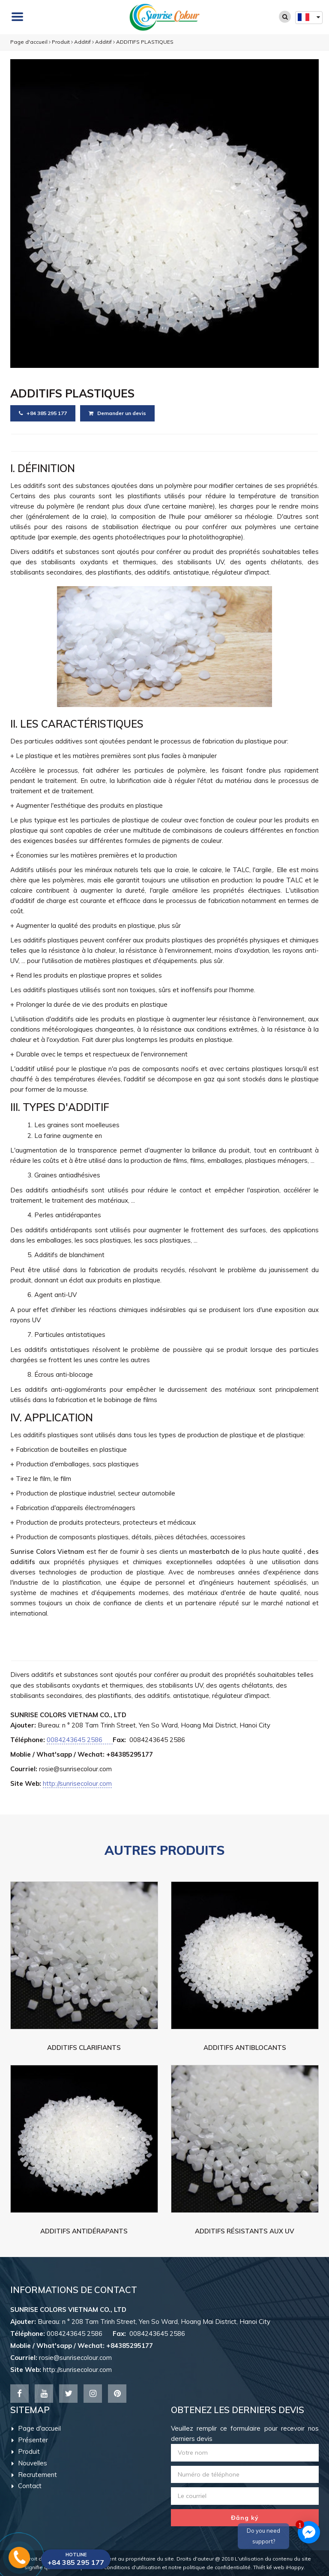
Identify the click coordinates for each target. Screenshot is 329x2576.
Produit (61, 42)
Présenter (30, 2440)
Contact (27, 2486)
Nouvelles (29, 2463)
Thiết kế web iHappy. (279, 2567)
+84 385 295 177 (43, 413)
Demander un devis (117, 413)
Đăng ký (245, 2518)
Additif (82, 42)
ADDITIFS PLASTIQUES (144, 42)
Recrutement (34, 2475)
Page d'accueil (29, 42)
